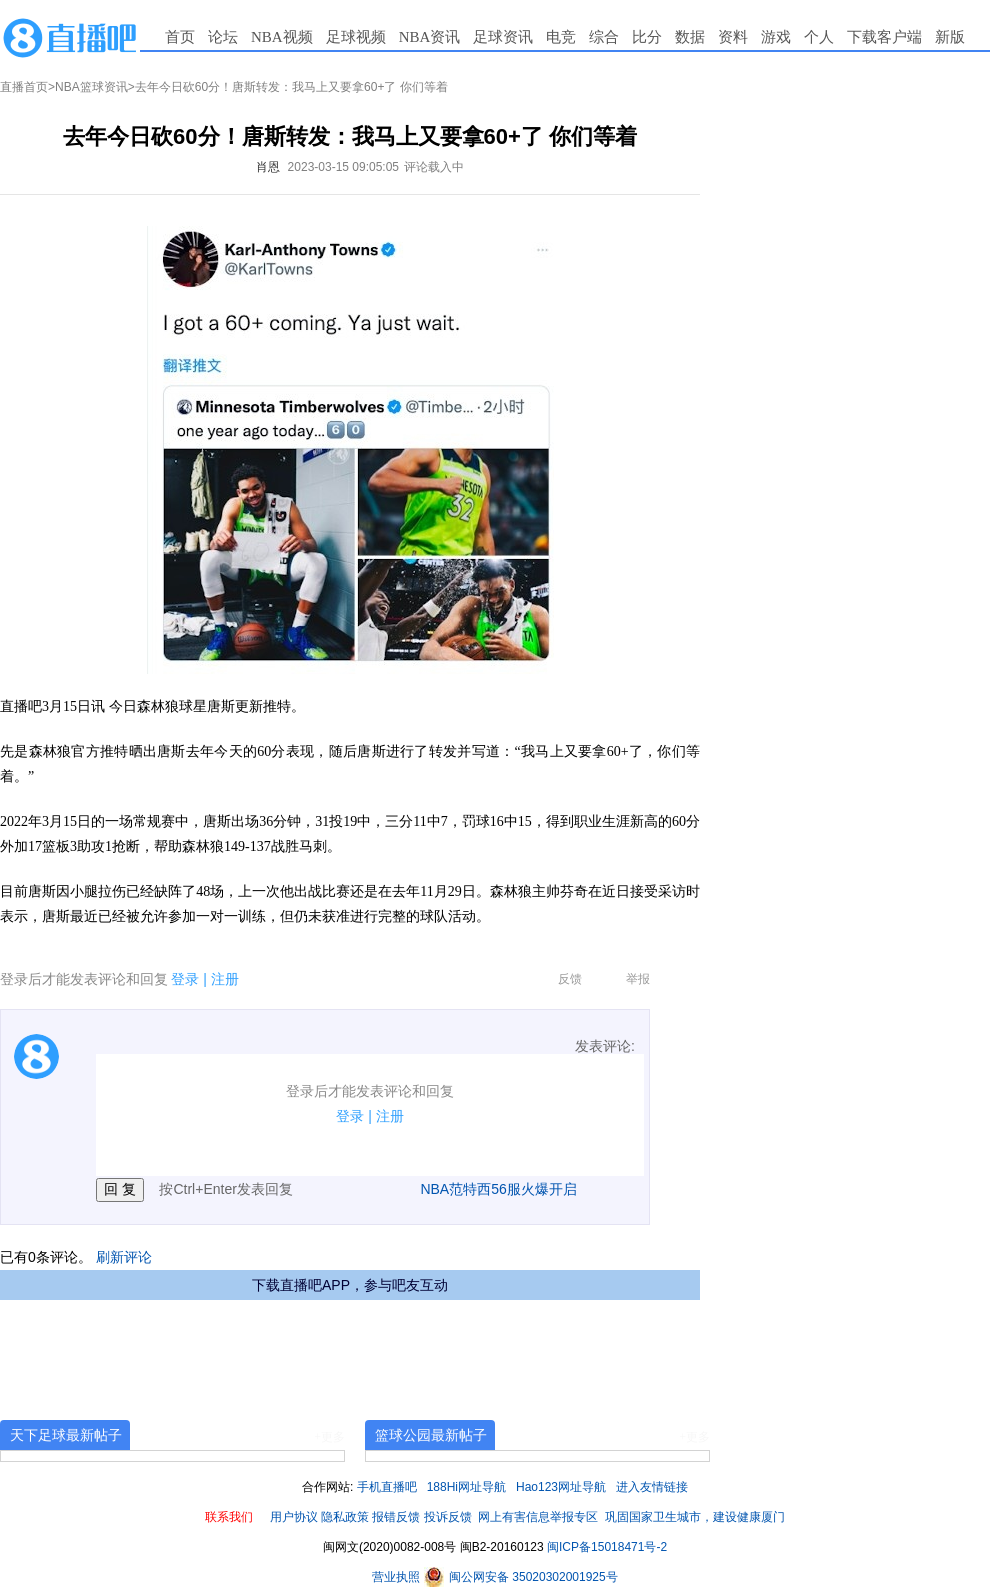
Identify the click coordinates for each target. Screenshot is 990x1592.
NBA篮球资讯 (91, 87)
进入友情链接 (652, 1487)
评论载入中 (434, 167)
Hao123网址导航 (561, 1487)
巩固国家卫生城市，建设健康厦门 (695, 1517)
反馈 (570, 979)
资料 (733, 37)
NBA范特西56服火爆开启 (498, 1189)
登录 (185, 979)
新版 (950, 37)
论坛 (223, 37)
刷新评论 (124, 1257)
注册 (225, 979)
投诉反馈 (448, 1517)
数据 (690, 37)
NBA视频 (282, 37)
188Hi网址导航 (466, 1487)
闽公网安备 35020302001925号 (521, 1577)
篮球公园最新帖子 (431, 1435)
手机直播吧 (387, 1487)
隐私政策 (345, 1517)
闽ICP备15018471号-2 (607, 1547)
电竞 (561, 37)
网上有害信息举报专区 (538, 1517)
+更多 (329, 1437)
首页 (180, 37)
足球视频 (356, 37)
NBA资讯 (430, 37)
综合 (604, 37)
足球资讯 (503, 37)
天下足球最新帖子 (66, 1435)
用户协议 (294, 1517)
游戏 (776, 37)
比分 (647, 37)
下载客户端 (884, 37)
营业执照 (397, 1577)
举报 (638, 979)
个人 (819, 37)
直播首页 (24, 87)
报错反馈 (396, 1517)
